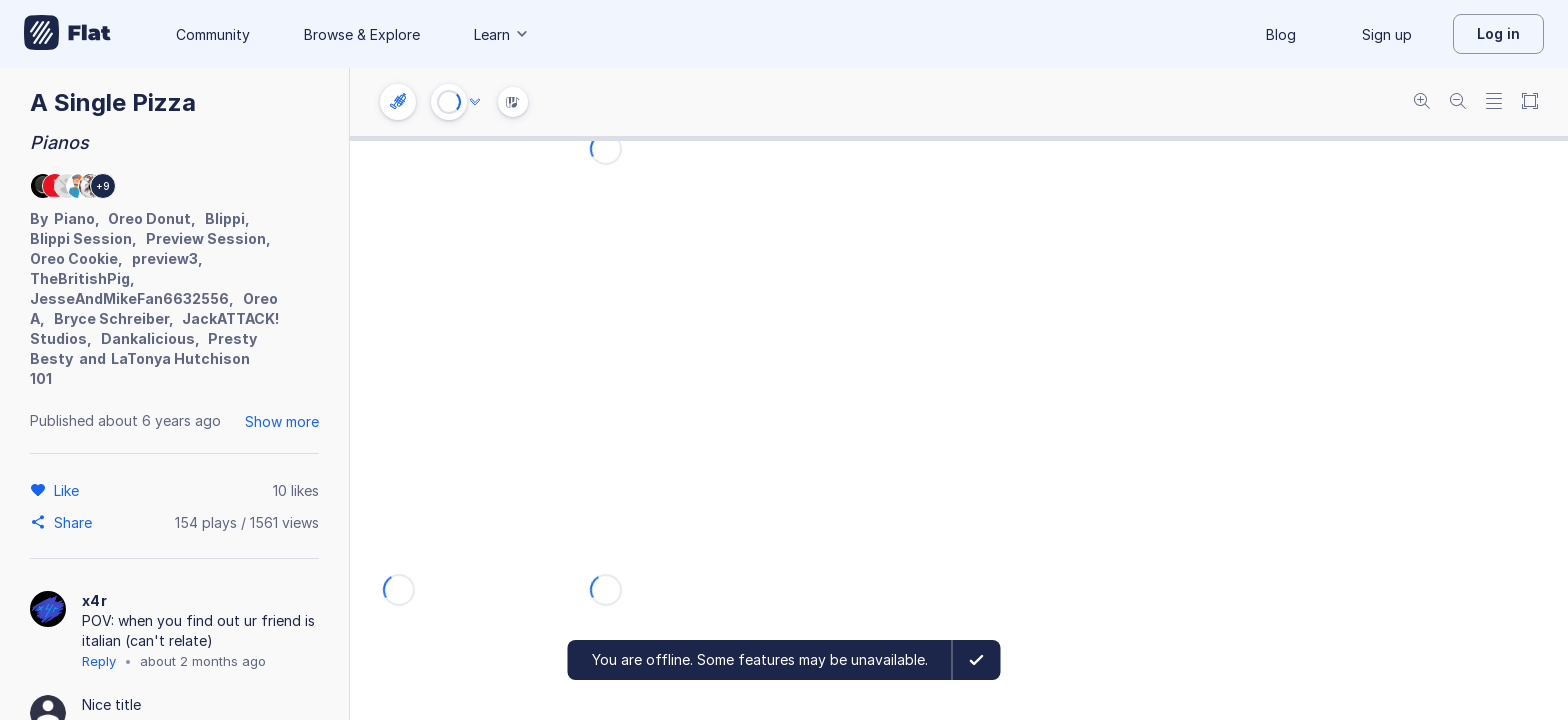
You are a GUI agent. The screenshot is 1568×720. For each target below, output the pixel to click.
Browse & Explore (362, 34)
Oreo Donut (149, 218)
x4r (94, 600)
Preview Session (206, 238)
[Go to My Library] (67, 34)
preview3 (165, 258)
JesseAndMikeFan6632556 (129, 298)
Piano (74, 218)
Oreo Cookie (74, 258)
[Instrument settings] (398, 102)
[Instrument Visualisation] (513, 102)
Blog (1281, 34)
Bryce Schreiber (111, 318)
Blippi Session (81, 238)
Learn (502, 34)
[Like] (69, 490)
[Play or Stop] (449, 102)
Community (213, 34)
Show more (282, 421)
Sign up (1387, 34)
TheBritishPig (80, 278)
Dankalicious (148, 338)
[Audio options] (475, 102)
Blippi (225, 218)
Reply (99, 661)
